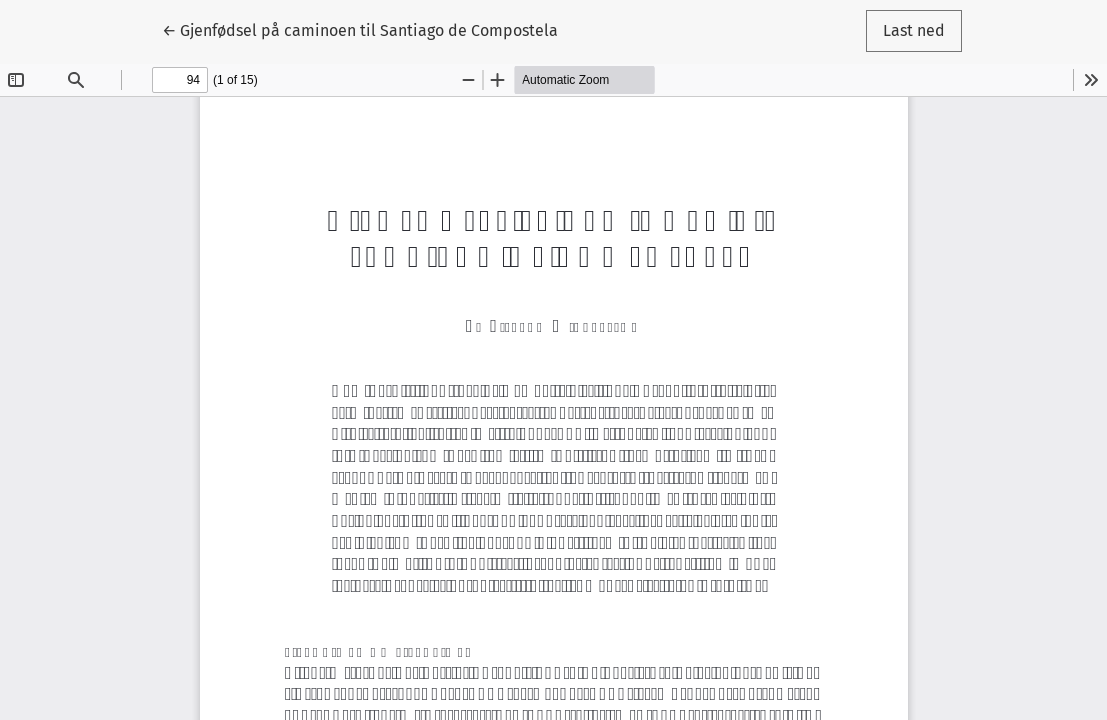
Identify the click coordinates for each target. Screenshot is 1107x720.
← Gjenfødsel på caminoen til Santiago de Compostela (360, 29)
